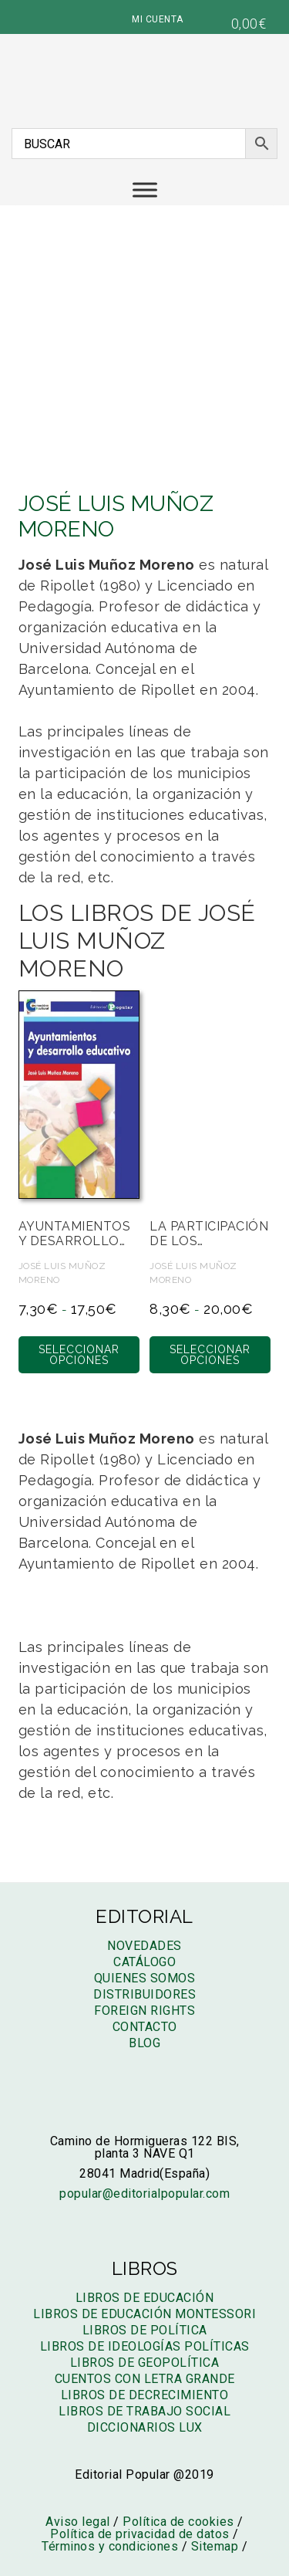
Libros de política (144, 2330)
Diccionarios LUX (145, 2427)
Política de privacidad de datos (140, 2534)
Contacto (145, 2026)
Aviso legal (77, 2521)
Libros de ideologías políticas (145, 2346)
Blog (144, 2043)
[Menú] (145, 189)
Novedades (144, 1945)
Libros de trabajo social (144, 2411)
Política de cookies (178, 2521)
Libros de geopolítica (145, 2362)
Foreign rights (144, 2010)
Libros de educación (145, 2297)
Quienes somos (145, 1978)
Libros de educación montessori (144, 2314)
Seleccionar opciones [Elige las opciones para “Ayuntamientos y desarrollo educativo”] (79, 1354)
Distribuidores (144, 1994)
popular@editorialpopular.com (144, 2193)
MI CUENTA (157, 19)
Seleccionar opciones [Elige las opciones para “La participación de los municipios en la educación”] (210, 1354)
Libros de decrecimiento (145, 2395)
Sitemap (215, 2546)
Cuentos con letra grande (145, 2378)
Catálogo (144, 1962)
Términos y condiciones (110, 2546)
